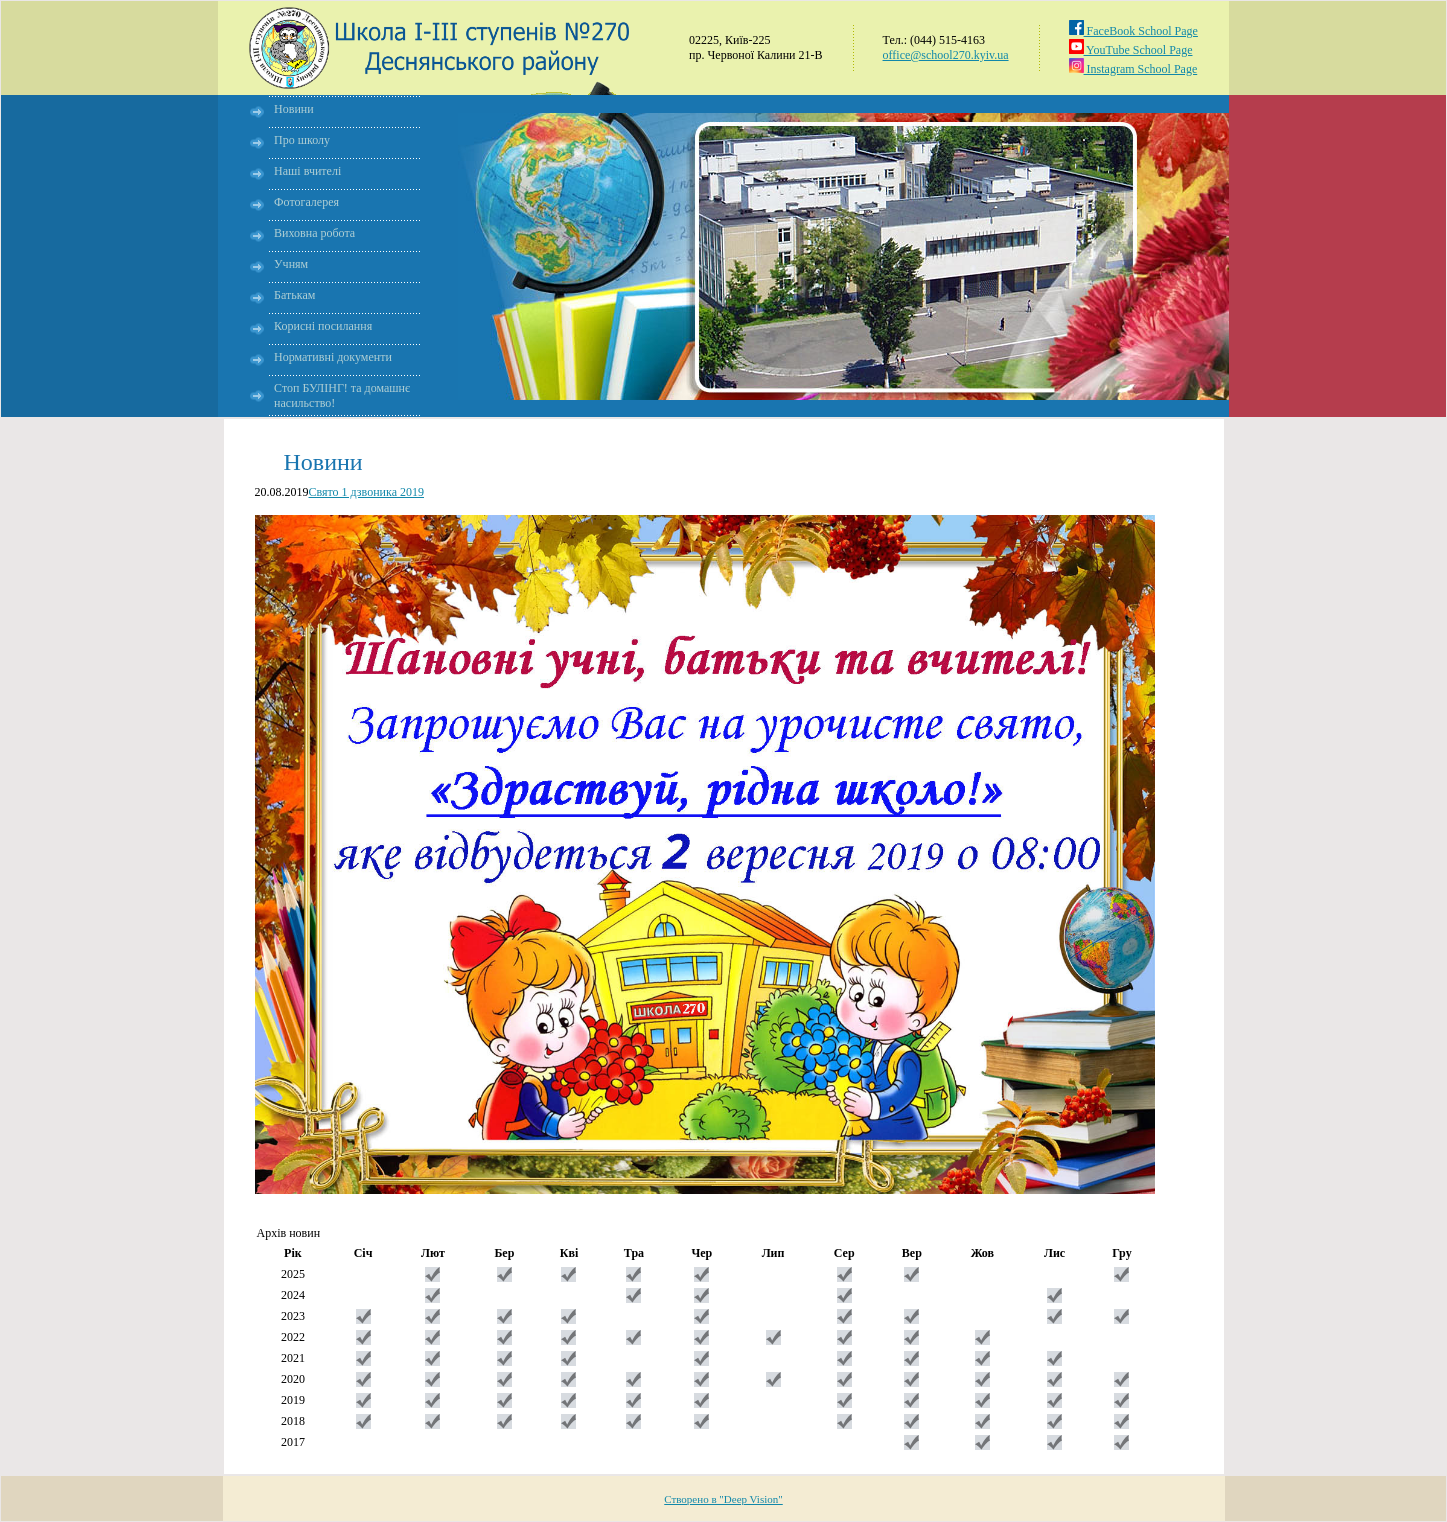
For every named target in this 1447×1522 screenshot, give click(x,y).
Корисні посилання (323, 326)
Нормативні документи (333, 357)
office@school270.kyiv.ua (946, 55)
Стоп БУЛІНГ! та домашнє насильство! (342, 395)
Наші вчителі (307, 171)
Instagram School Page (1133, 69)
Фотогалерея (306, 202)
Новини (294, 109)
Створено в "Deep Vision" (723, 1499)
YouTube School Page (1131, 50)
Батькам (294, 295)
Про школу (302, 140)
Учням (291, 264)
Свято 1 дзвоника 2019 (367, 492)
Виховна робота (314, 233)
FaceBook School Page (1133, 31)
